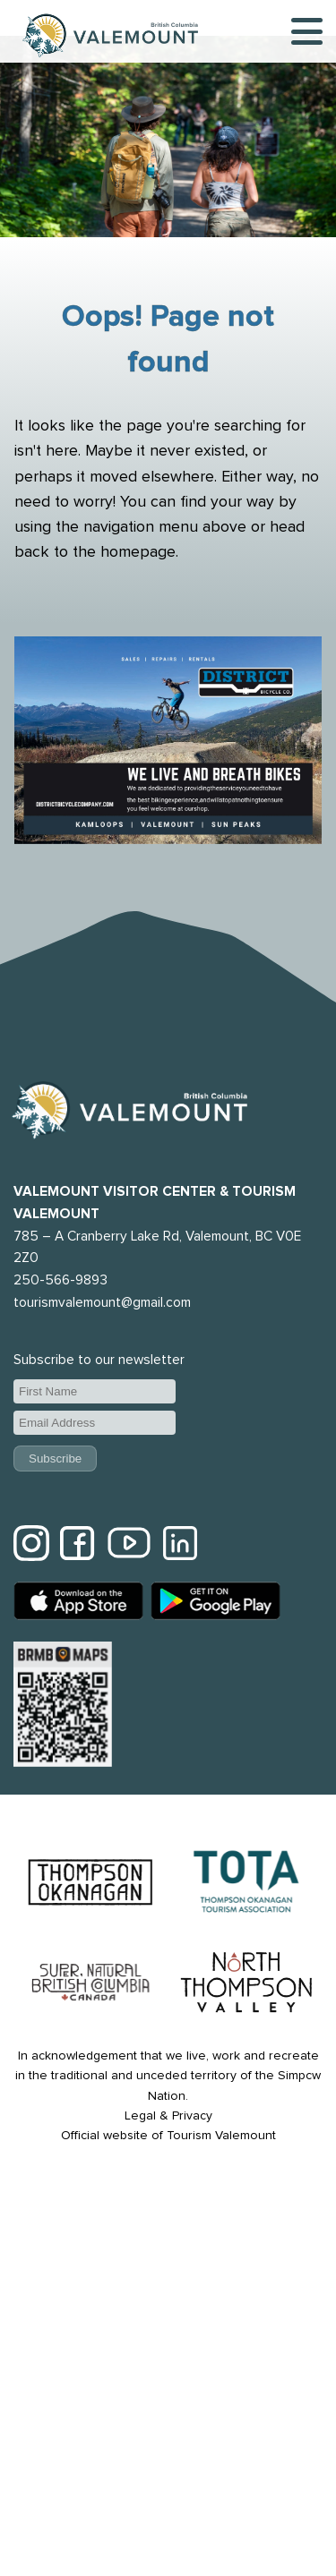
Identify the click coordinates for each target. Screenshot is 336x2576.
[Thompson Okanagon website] (90, 1884)
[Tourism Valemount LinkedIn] (180, 1546)
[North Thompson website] (246, 1985)
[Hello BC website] (90, 1986)
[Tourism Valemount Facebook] (78, 1546)
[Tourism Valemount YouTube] (129, 1546)
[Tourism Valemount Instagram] (31, 1546)
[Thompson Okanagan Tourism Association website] (246, 1884)
